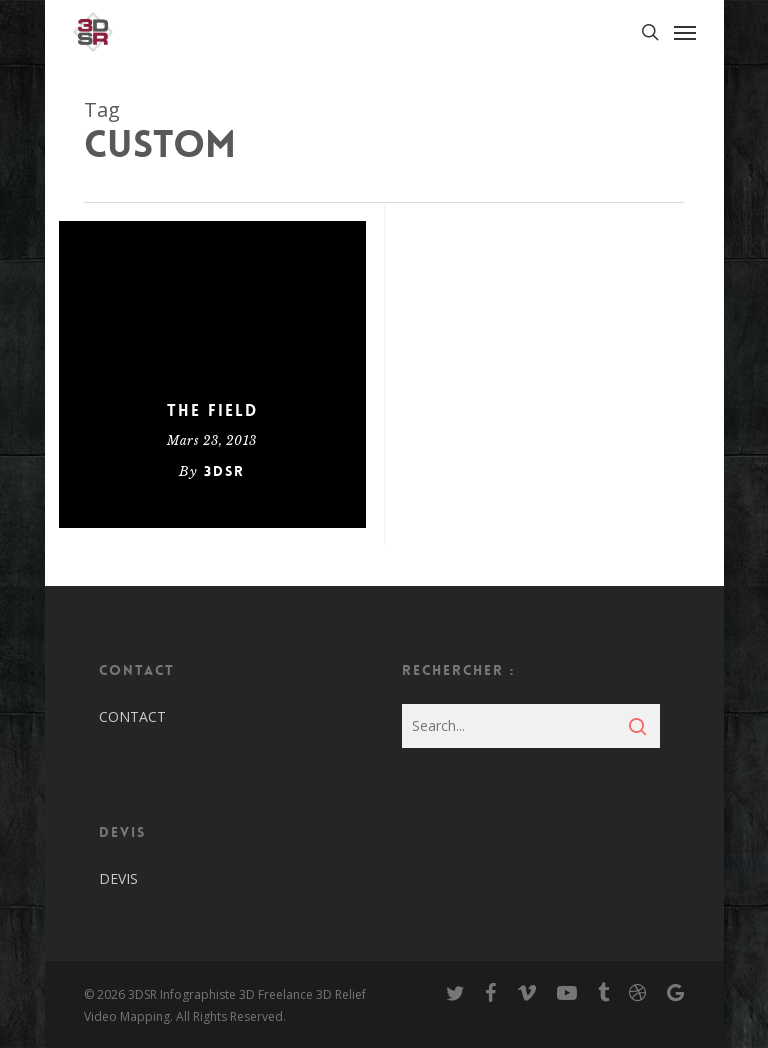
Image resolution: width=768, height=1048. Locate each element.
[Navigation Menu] (685, 32)
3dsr (224, 471)
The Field (212, 411)
